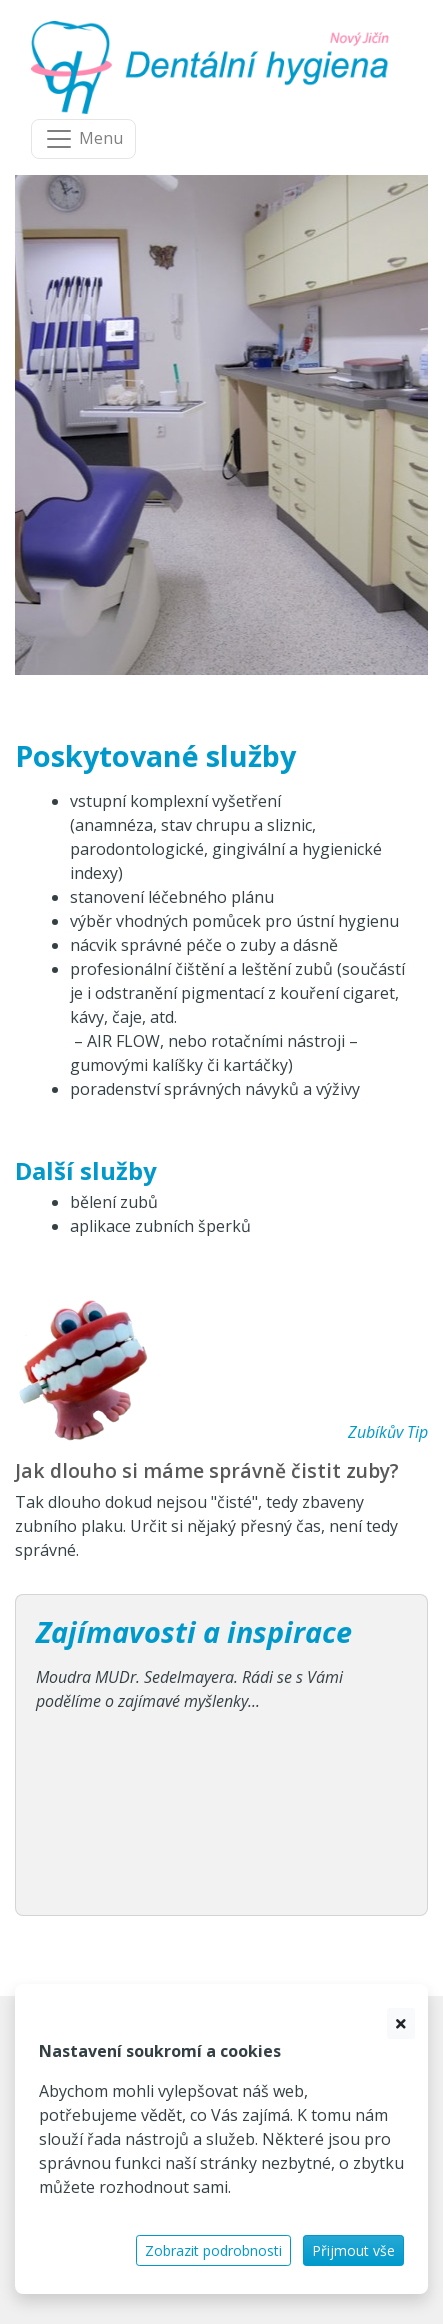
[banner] (213, 67)
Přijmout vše (353, 2250)
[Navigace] (83, 139)
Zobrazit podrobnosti (213, 2250)
